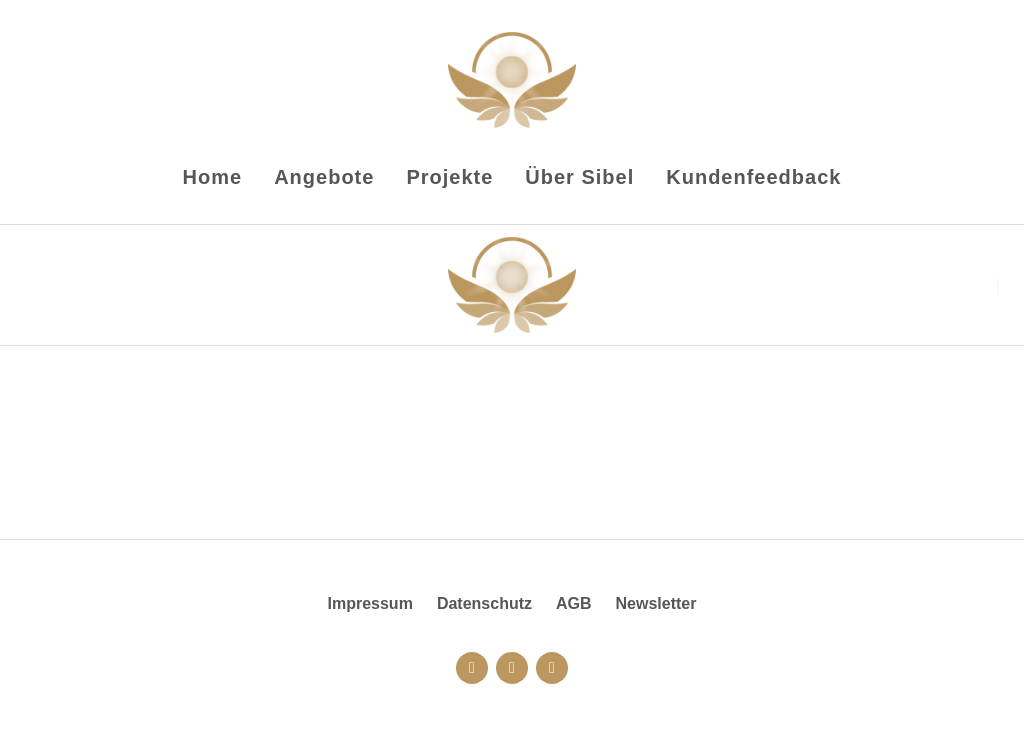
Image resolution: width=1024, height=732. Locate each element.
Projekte (449, 177)
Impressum (370, 603)
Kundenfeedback (753, 177)
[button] (995, 286)
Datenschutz (484, 603)
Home (213, 177)
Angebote (324, 177)
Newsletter (656, 603)
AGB (574, 603)
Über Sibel (579, 177)
